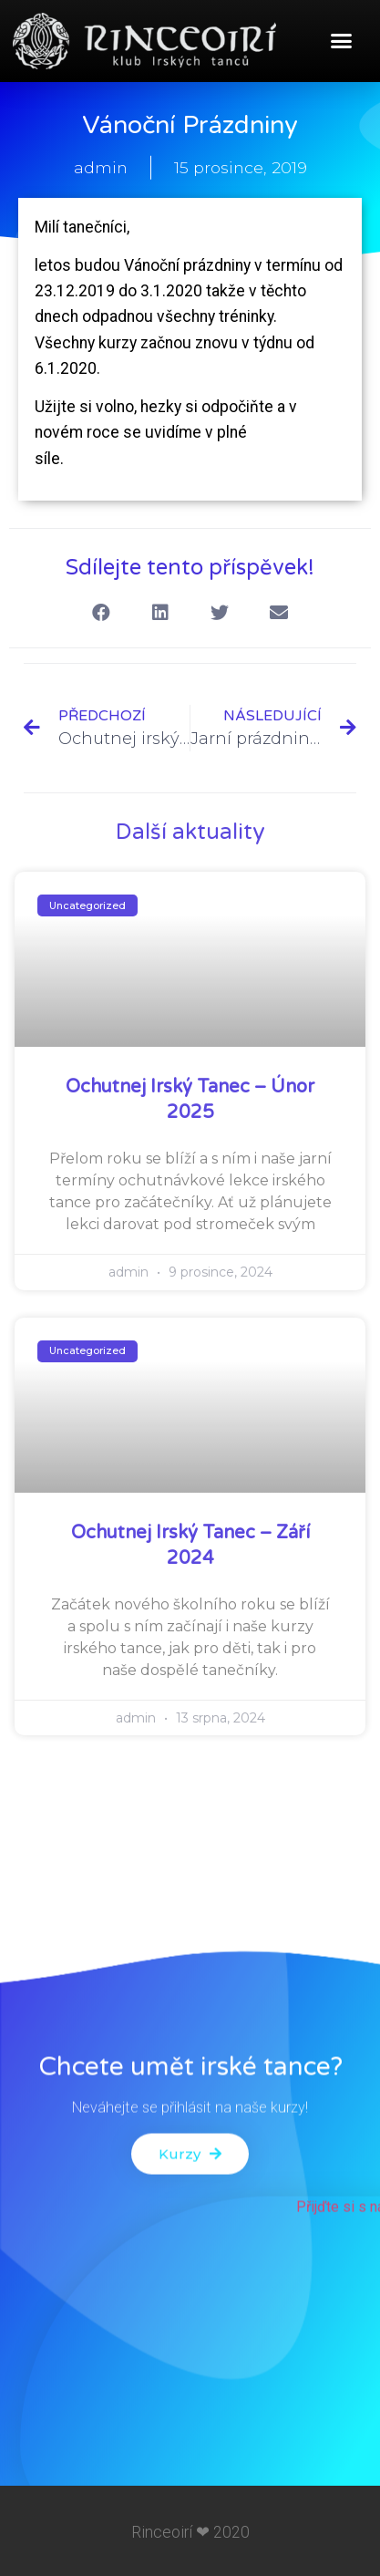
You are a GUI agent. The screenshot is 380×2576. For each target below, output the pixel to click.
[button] (341, 41)
